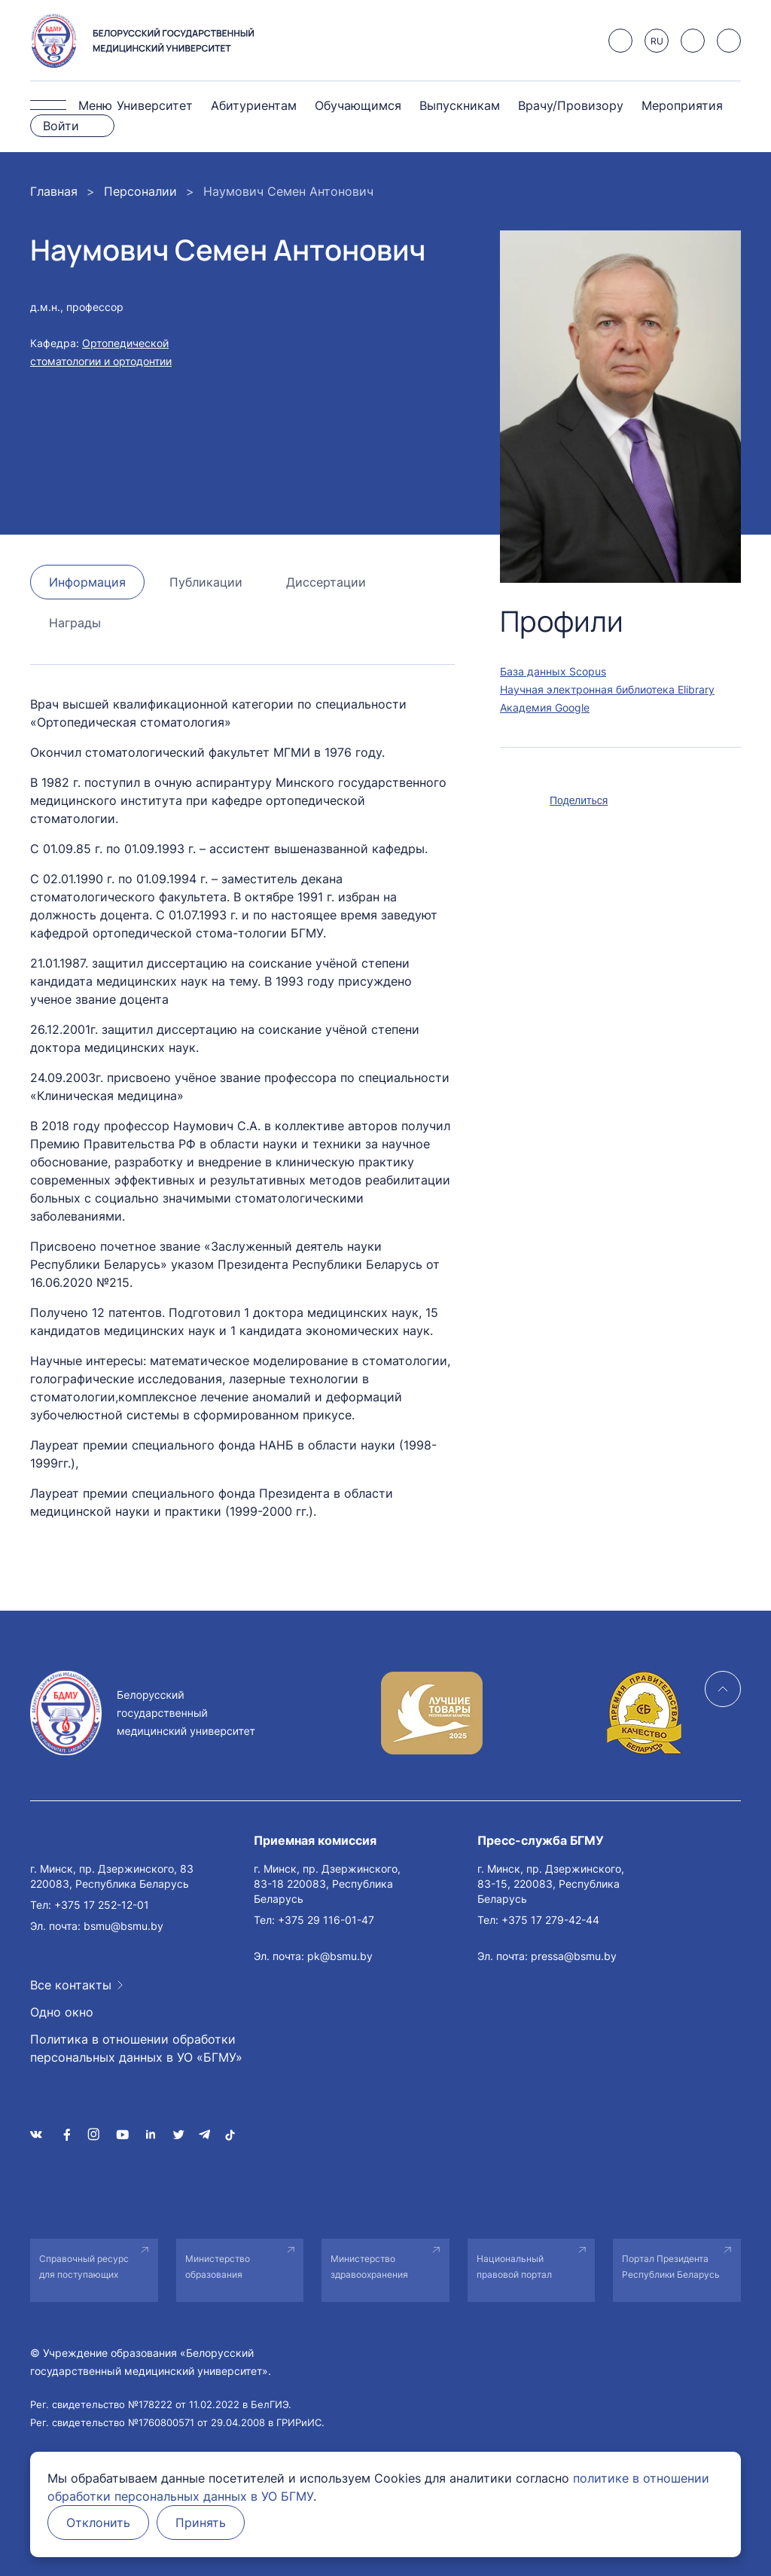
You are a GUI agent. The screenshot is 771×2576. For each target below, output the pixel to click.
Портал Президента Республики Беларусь (671, 2266)
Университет (155, 105)
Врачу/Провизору (570, 105)
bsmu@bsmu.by (123, 1925)
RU (657, 41)
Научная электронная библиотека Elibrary (607, 689)
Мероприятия (682, 105)
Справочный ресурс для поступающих (84, 2266)
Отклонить (98, 2522)
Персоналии (140, 191)
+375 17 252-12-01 (101, 1904)
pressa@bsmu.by (574, 1956)
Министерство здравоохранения (369, 2266)
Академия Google (545, 707)
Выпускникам (459, 105)
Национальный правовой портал (514, 2266)
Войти (61, 125)
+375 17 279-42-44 (550, 1919)
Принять (200, 2522)
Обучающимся (358, 105)
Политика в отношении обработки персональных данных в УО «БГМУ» (136, 2048)
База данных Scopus (553, 671)
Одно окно (61, 2012)
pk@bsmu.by (340, 1956)
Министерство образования (217, 2266)
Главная (54, 191)
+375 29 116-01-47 (326, 1919)
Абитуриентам (254, 105)
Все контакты (70, 1984)
